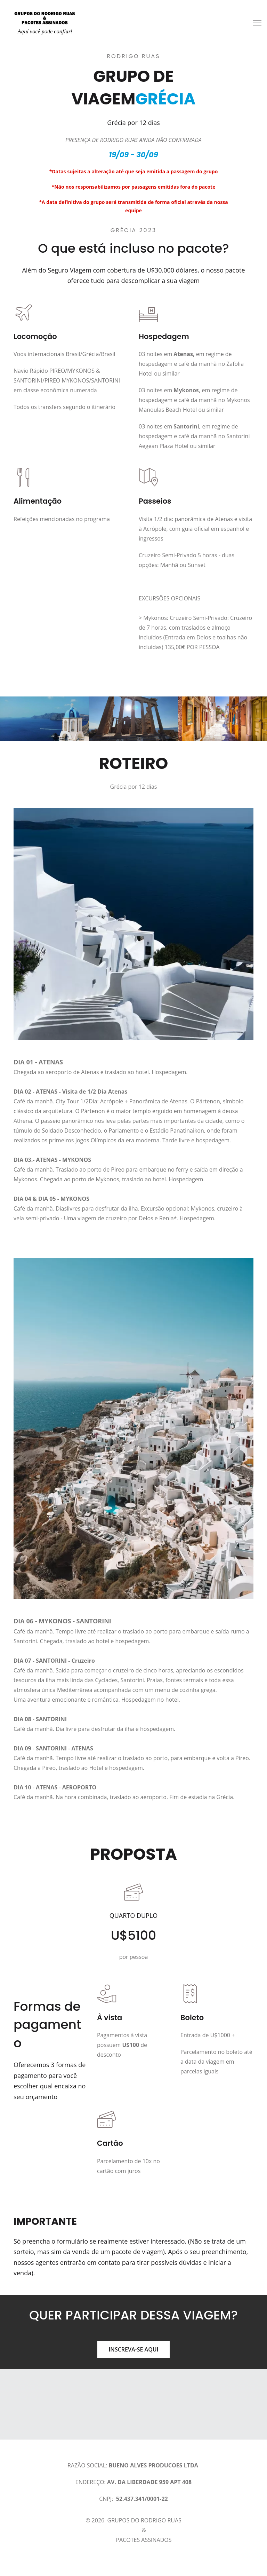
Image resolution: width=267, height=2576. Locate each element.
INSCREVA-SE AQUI (133, 2349)
